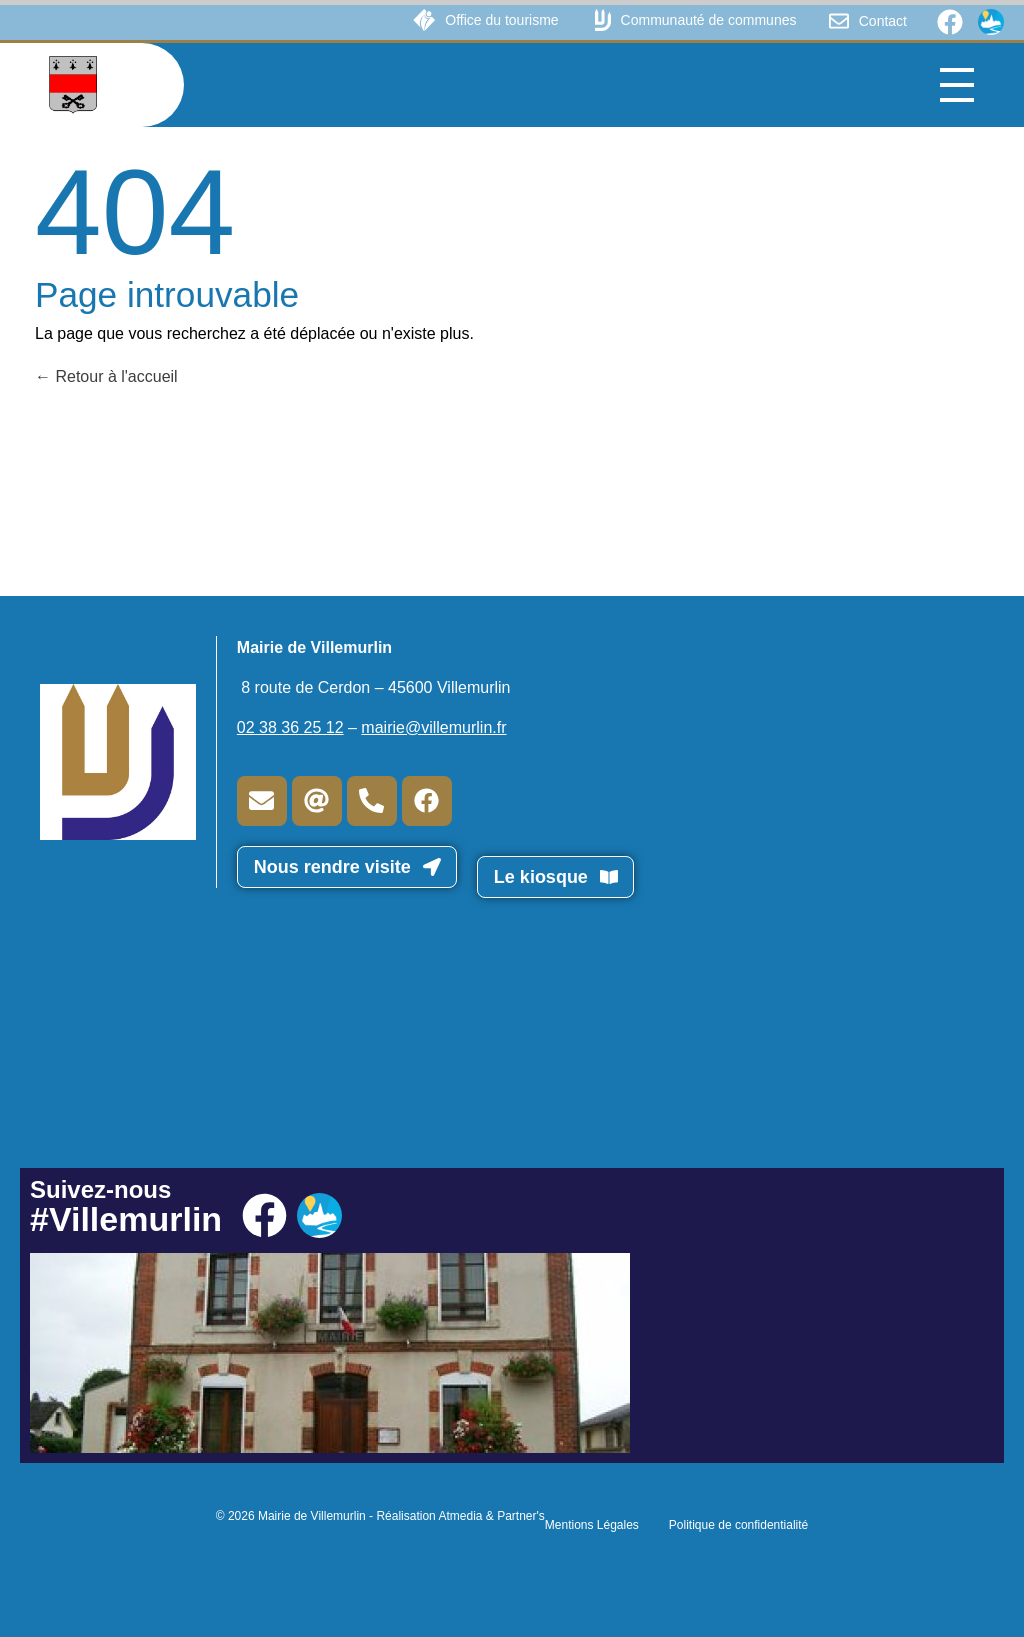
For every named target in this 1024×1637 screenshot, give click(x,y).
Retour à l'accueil (106, 376)
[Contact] (839, 21)
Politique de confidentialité (738, 1525)
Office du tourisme (501, 20)
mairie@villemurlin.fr (433, 727)
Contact (883, 21)
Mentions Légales (592, 1525)
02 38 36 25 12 (290, 727)
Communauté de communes (709, 20)
